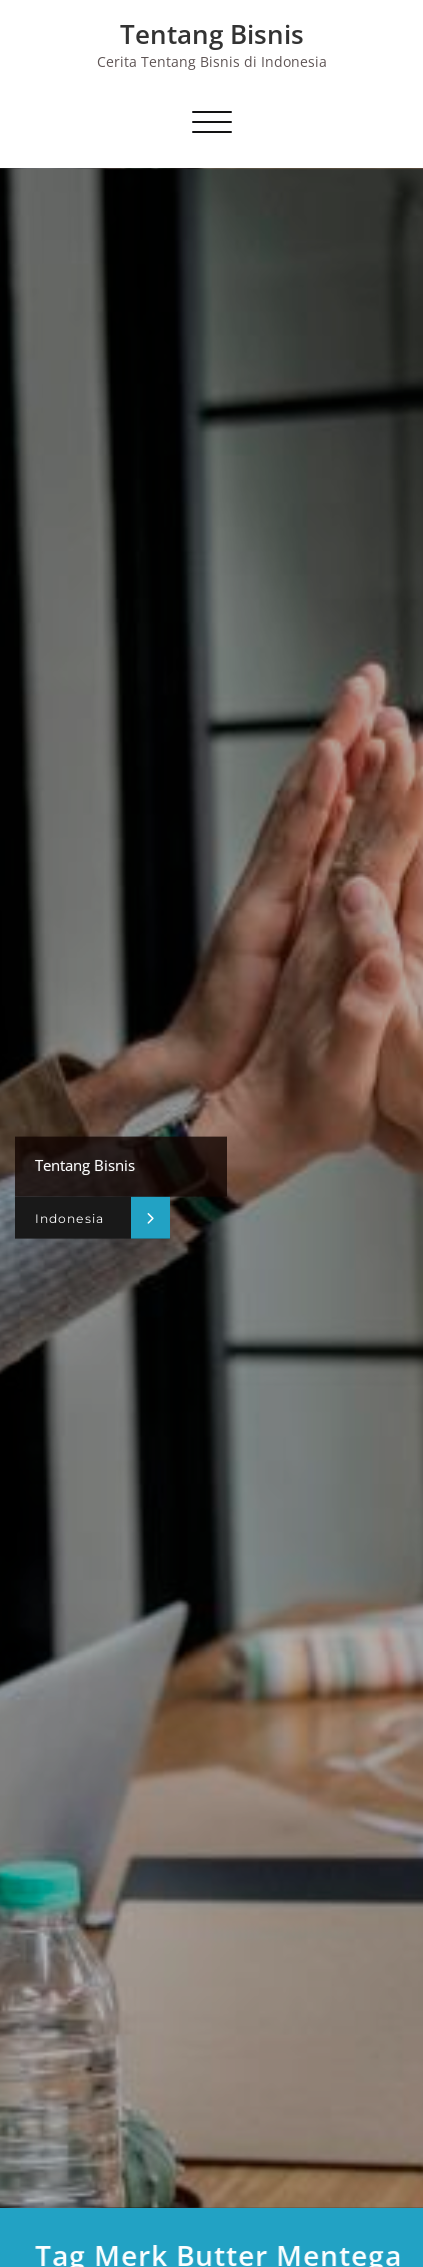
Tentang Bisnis (212, 34)
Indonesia (69, 1217)
